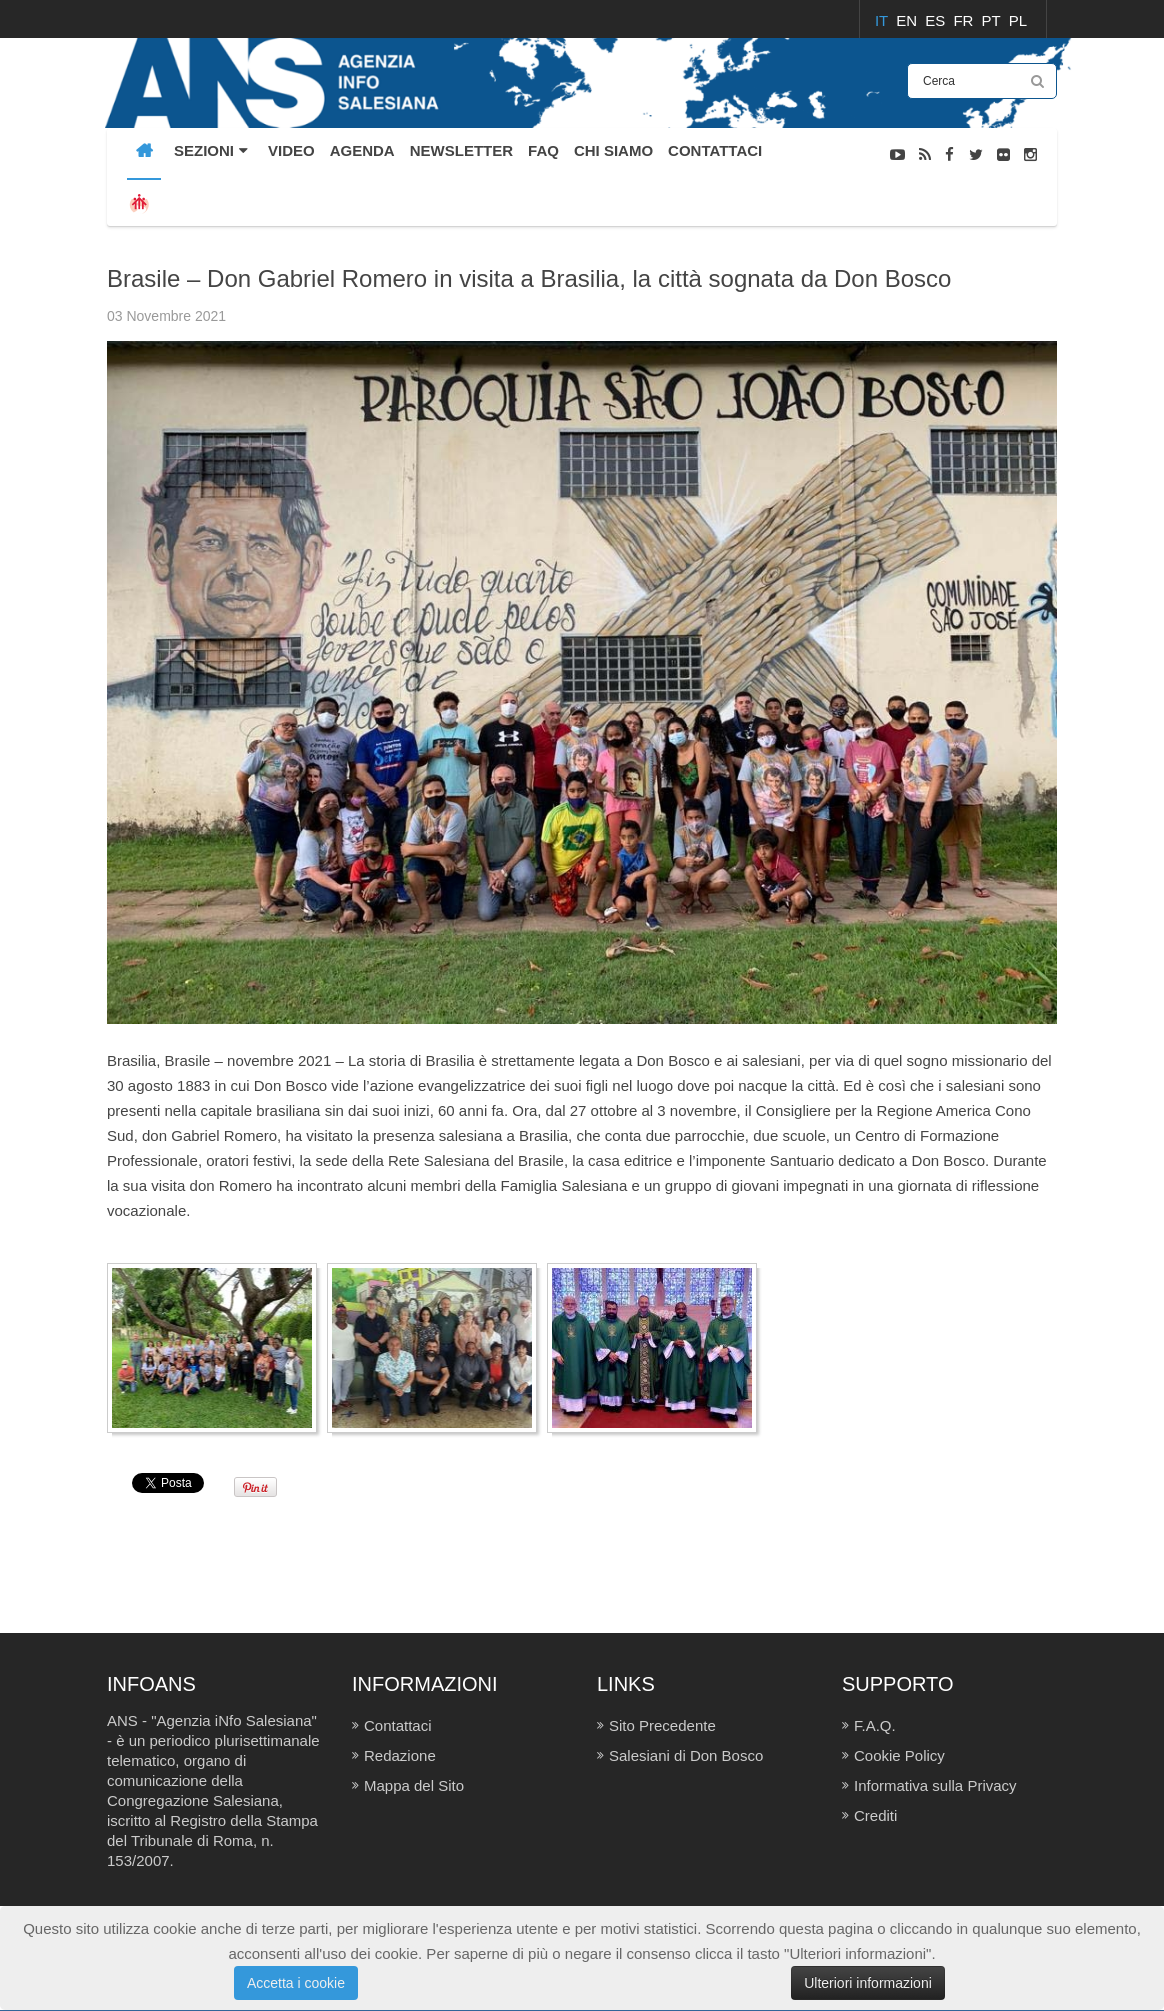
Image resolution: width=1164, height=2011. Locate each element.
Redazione (400, 1755)
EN (908, 20)
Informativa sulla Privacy (935, 1785)
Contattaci (398, 1725)
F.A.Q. (875, 1725)
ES (937, 20)
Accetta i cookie (296, 1983)
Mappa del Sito (414, 1785)
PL (1018, 20)
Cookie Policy (899, 1755)
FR (965, 20)
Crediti (875, 1815)
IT (883, 20)
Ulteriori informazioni (868, 1983)
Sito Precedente (662, 1725)
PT (993, 20)
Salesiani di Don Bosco (686, 1755)
